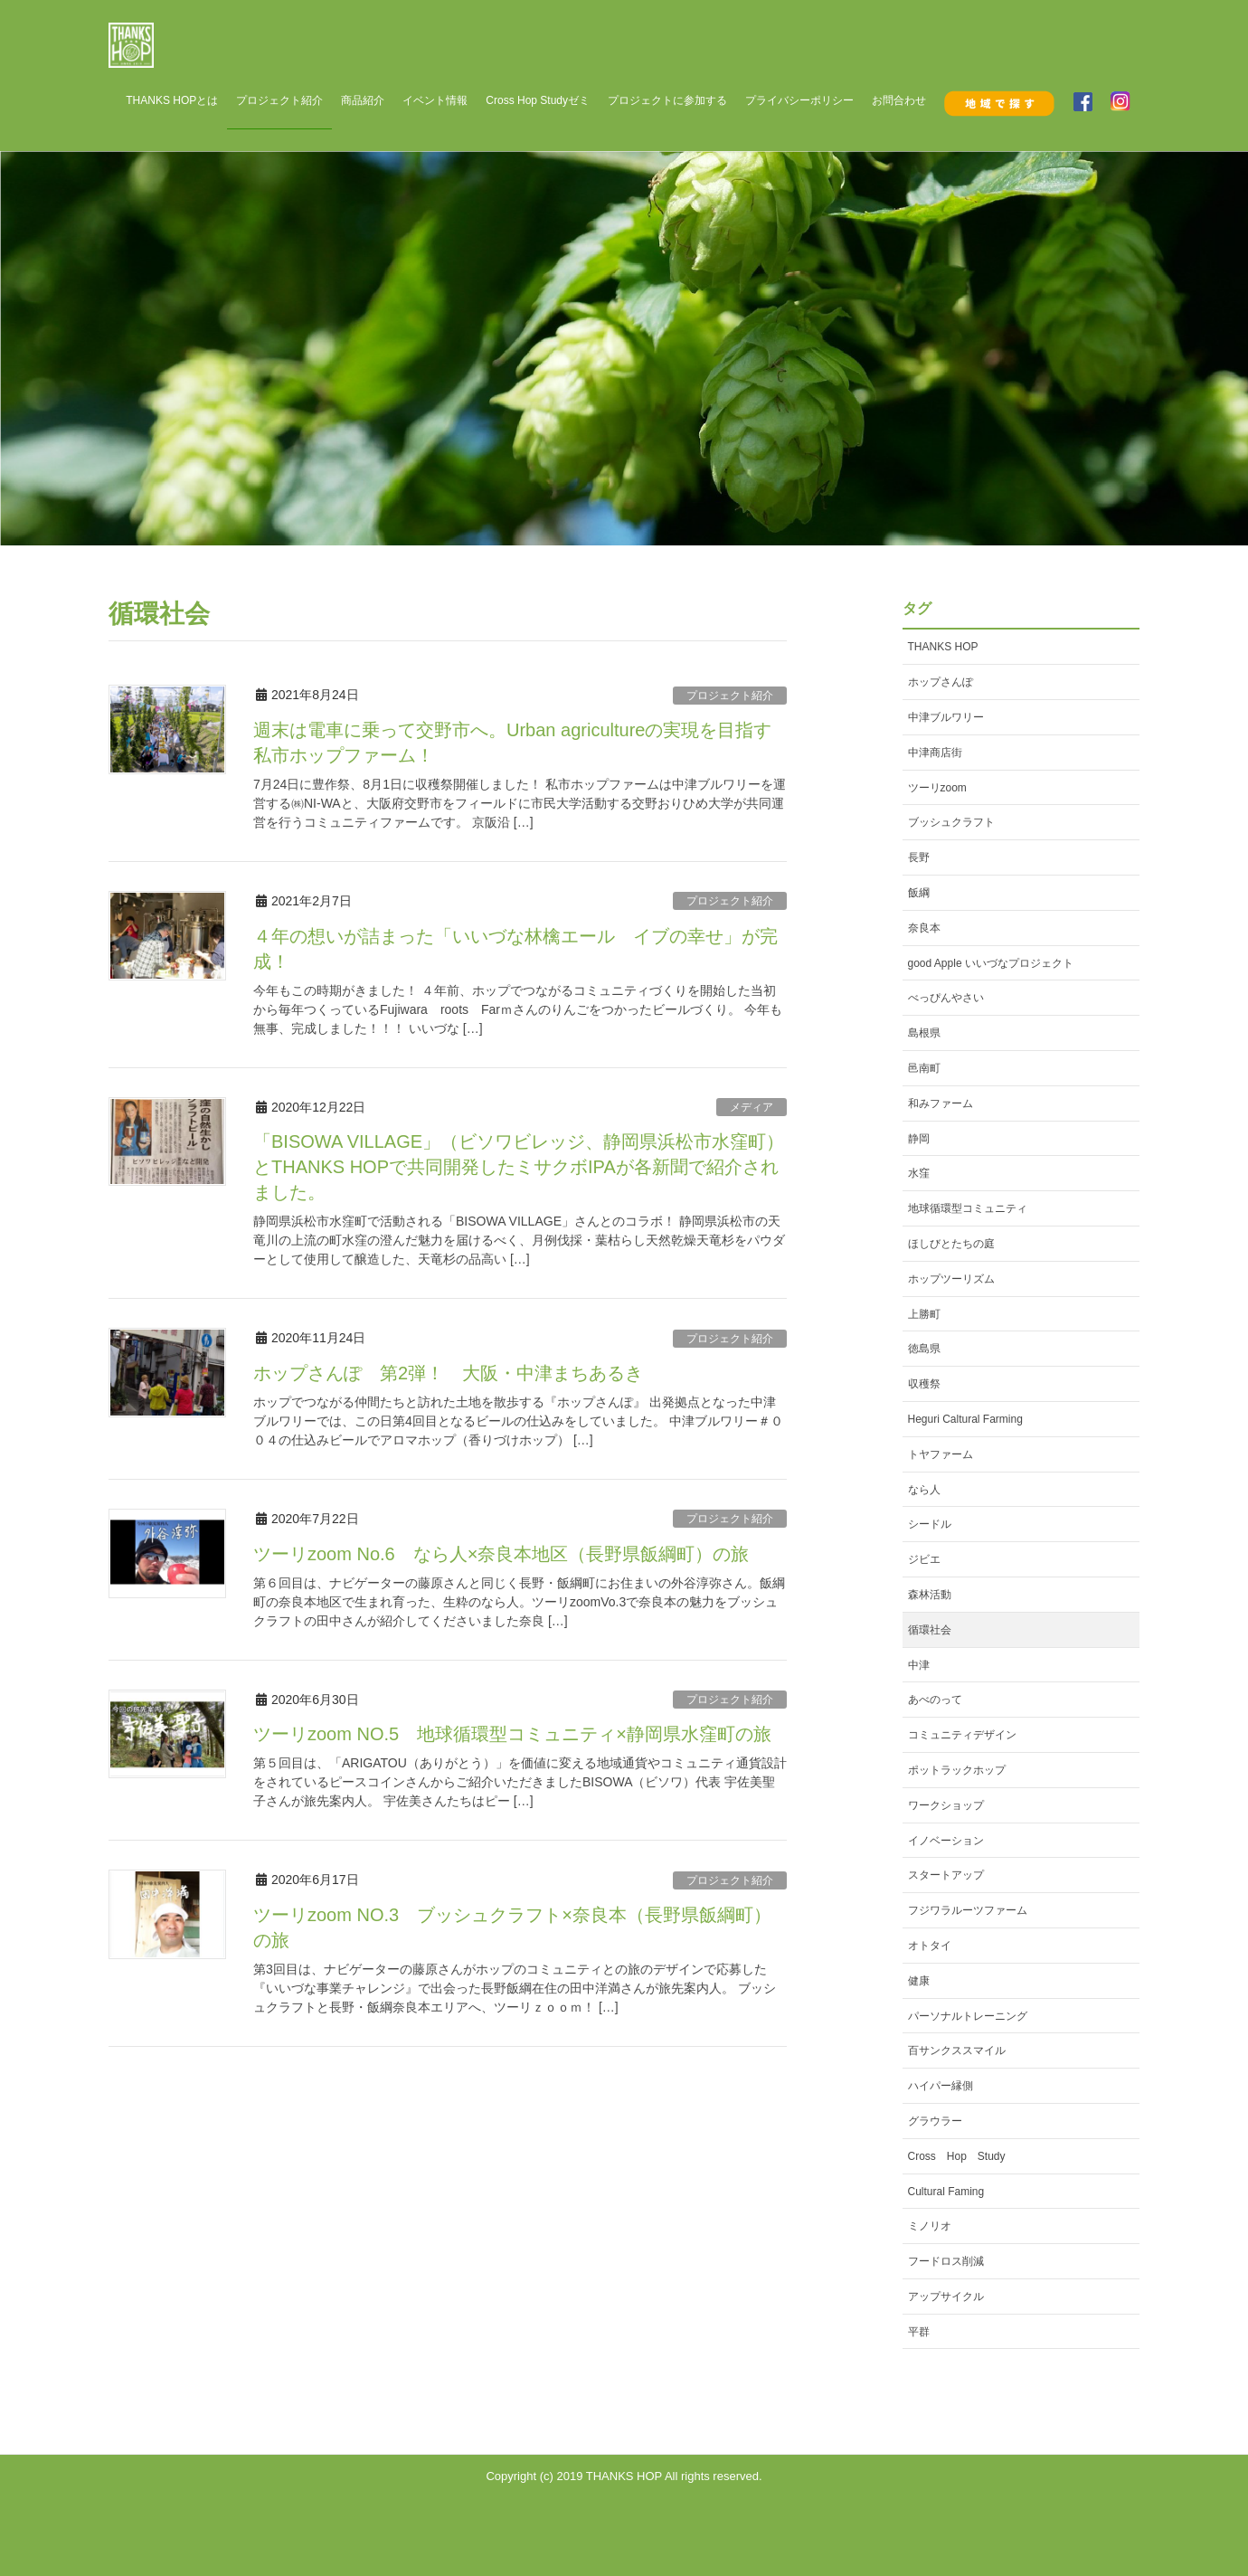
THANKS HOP (943, 646)
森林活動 (929, 1594)
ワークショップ (946, 1805)
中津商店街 (935, 752)
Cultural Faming (946, 2191)
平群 (919, 2331)
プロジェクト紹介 (729, 695)
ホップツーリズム (951, 1279)
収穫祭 (924, 1384)
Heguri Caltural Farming (965, 1419)
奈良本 (924, 928)
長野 (919, 857)
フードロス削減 (946, 2261)
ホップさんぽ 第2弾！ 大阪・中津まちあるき (448, 1373)
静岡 (919, 1138)
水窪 (919, 1173)
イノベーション (946, 1840)
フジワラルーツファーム (967, 1910)
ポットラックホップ (957, 1770)
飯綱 (919, 892)
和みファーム (940, 1103)
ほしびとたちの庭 (951, 1243)
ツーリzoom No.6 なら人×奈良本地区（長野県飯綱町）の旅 (501, 1554)
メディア (751, 1107)
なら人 (924, 1489)
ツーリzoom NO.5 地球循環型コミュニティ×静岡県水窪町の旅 (512, 1734)
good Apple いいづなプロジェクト (990, 963)
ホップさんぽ (940, 682)
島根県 (924, 1033)
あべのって (935, 1699)
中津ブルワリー (946, 717)
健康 (919, 1981)
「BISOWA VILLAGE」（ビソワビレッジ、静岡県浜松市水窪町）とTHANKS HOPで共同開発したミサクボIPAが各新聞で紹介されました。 (518, 1167)
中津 (919, 1665)
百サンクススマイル (957, 2050)
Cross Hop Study (957, 2156)
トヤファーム (940, 1454)
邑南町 (924, 1068)
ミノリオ (929, 2226)
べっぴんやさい (946, 997)
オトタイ (929, 1945)
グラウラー (935, 2121)
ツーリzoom (937, 787)
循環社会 (929, 1630)
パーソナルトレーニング (967, 2016)
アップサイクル (946, 2296)
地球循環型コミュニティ (967, 1208)
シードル (929, 1524)
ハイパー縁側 (940, 2085)
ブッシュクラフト (951, 822)
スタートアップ (946, 1875)
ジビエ (924, 1559)
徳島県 (924, 1348)
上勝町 (924, 1314)
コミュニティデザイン (962, 1734)
